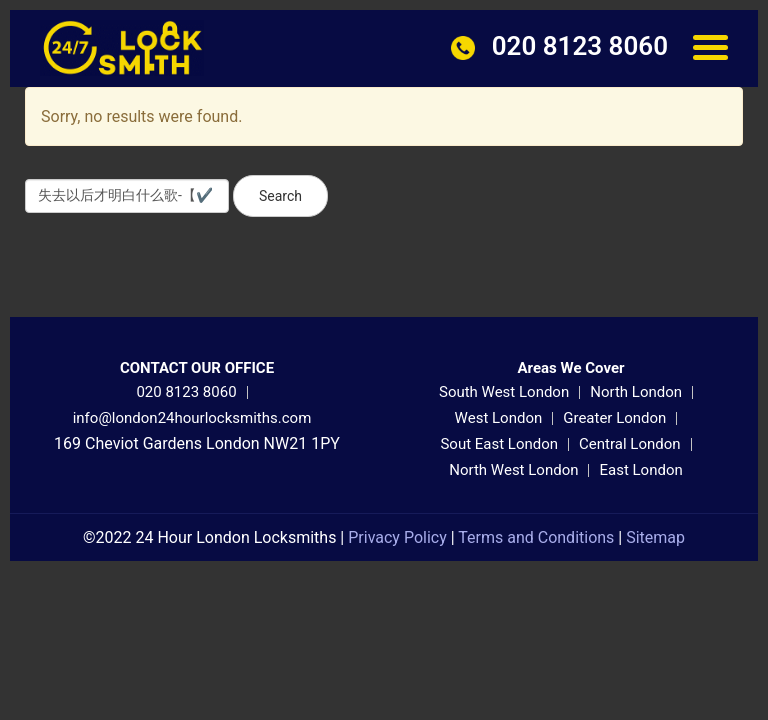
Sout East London (499, 444)
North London (636, 392)
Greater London (614, 418)
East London (640, 470)
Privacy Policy (397, 537)
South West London (504, 392)
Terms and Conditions (536, 537)
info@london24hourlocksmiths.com (192, 418)
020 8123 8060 (186, 392)
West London (499, 418)
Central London (629, 444)
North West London (513, 470)
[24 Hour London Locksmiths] (122, 46)
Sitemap (655, 537)
